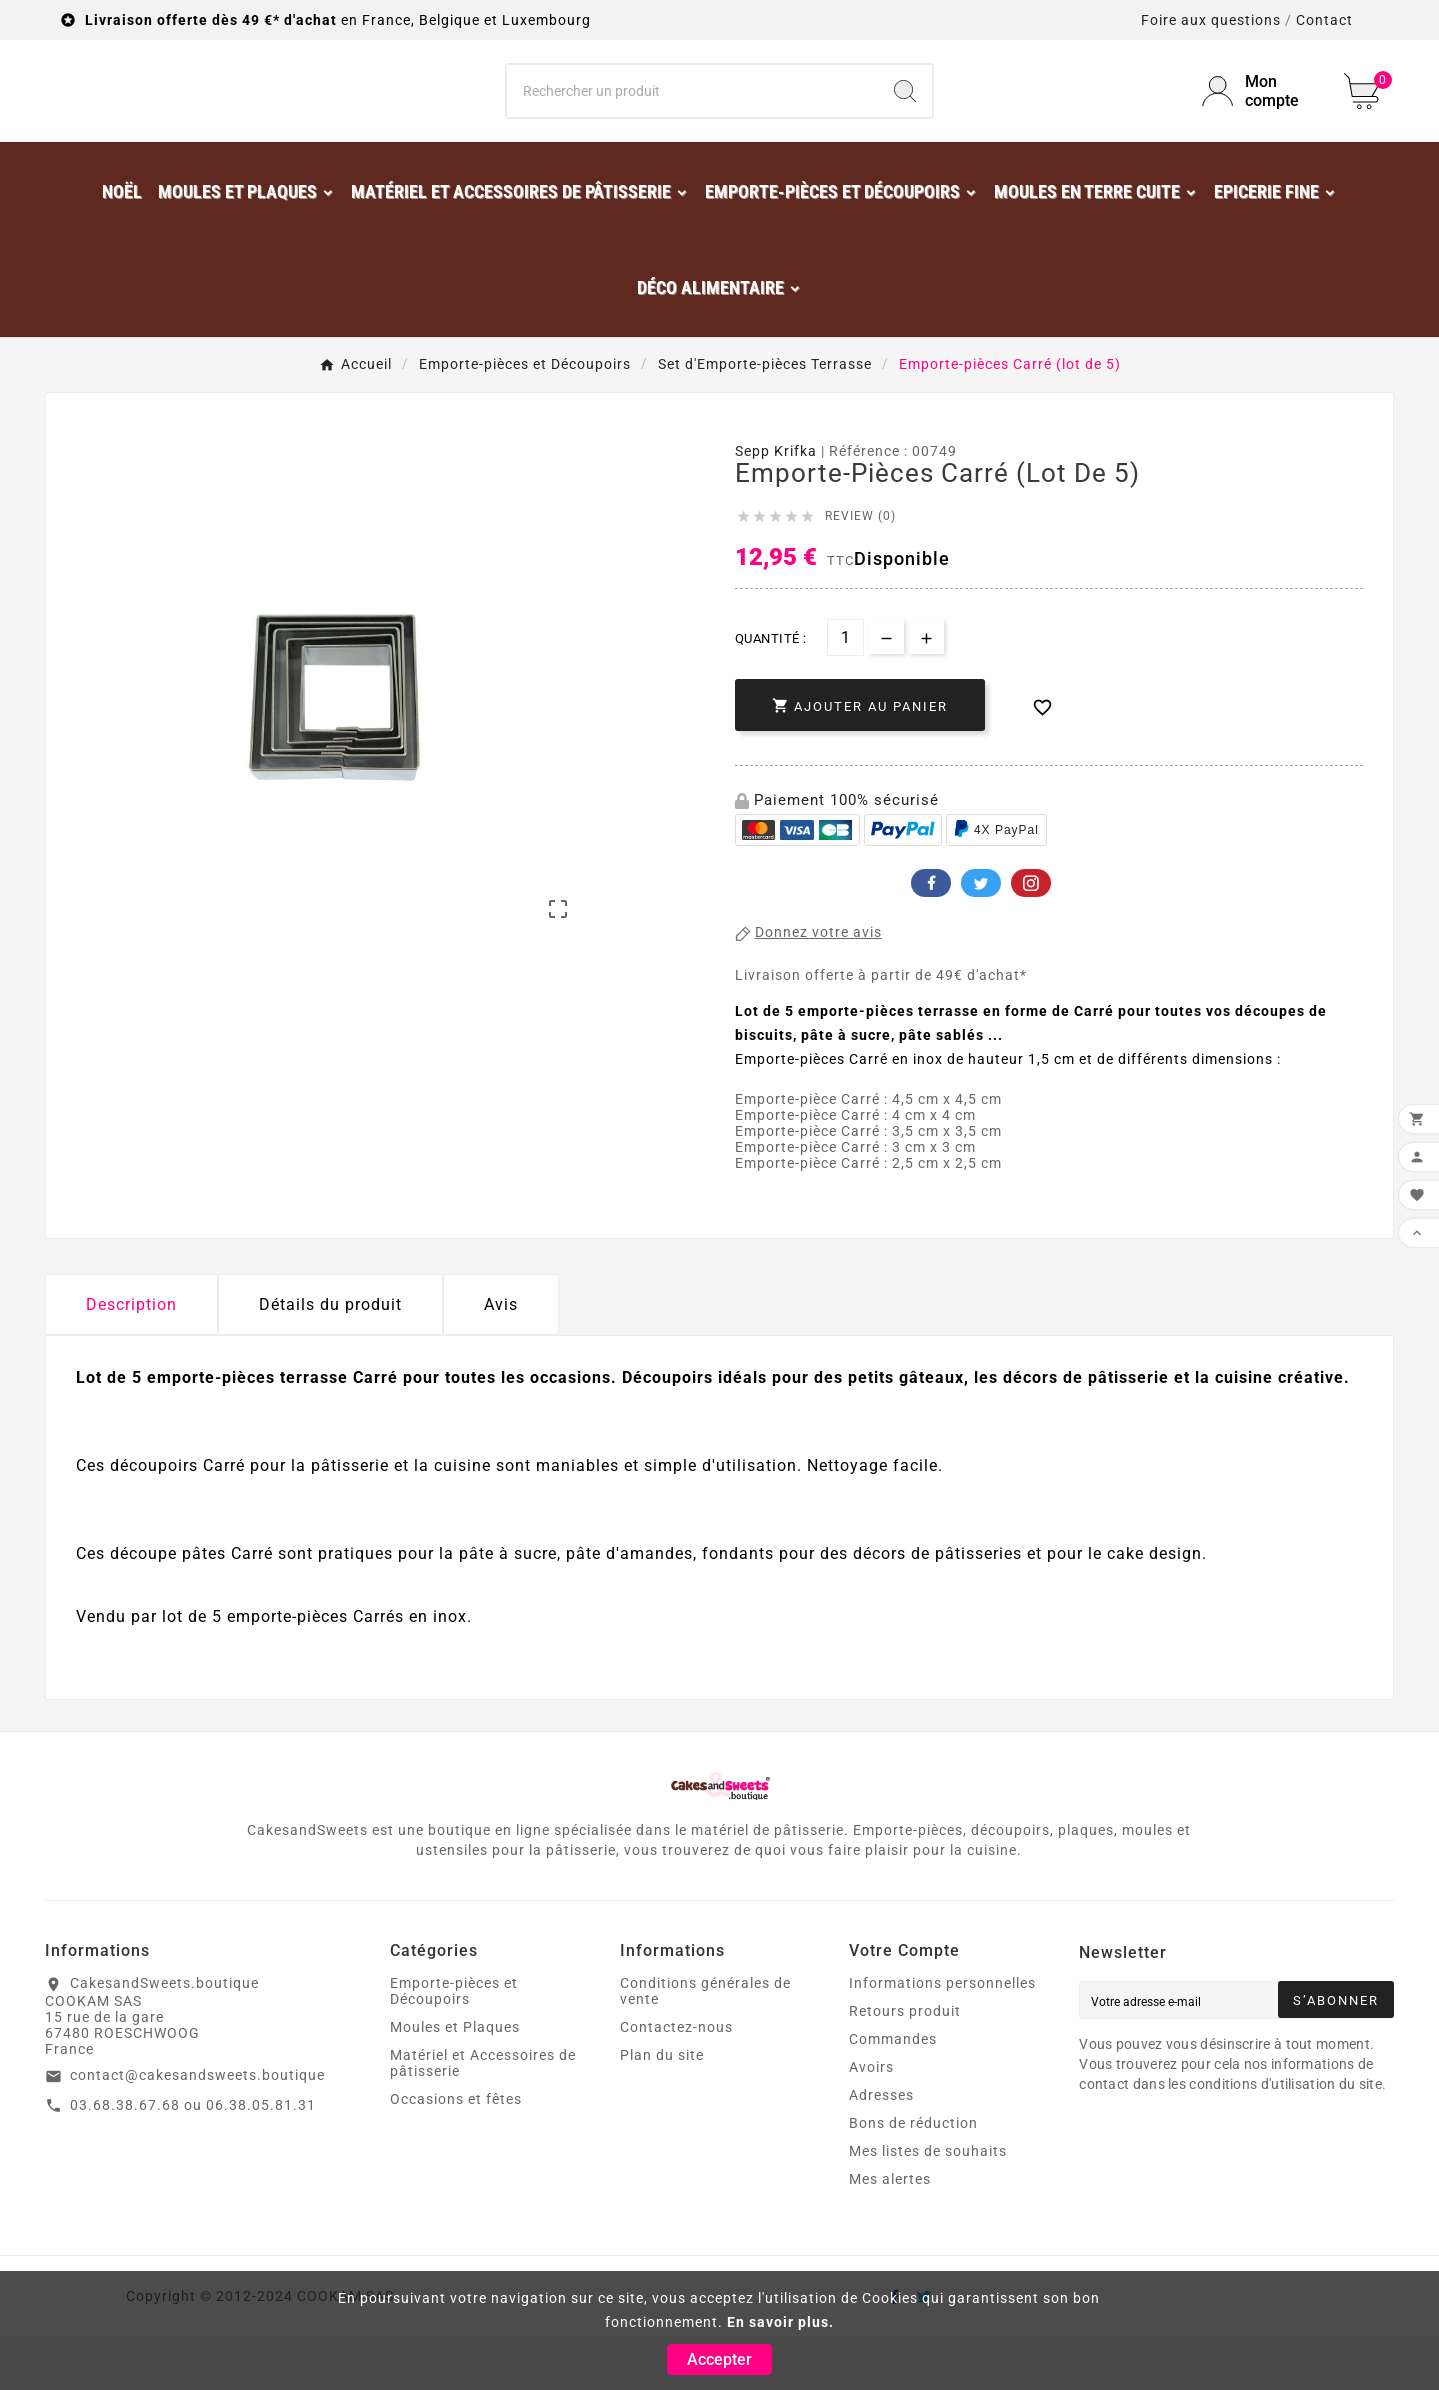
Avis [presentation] (501, 1358)
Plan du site (662, 2109)
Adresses (881, 2149)
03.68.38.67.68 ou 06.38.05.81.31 (193, 2159)
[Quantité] (845, 691)
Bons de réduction (913, 2177)
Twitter (981, 937)
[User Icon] (1261, 118)
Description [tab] (131, 1358)
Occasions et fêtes (456, 2153)
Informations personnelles (942, 2037)
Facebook (931, 937)
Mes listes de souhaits (928, 2205)
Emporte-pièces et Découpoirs (454, 2045)
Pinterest (1031, 937)
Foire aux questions (1211, 20)
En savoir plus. (780, 2322)
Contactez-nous (676, 2081)
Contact (1324, 20)
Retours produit (905, 2065)
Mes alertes (890, 2233)
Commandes (893, 2093)
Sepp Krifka (776, 505)
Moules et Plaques (455, 2081)
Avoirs (871, 2121)
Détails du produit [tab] (330, 1358)
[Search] (905, 118)
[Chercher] (693, 118)
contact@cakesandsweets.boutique (197, 2129)
